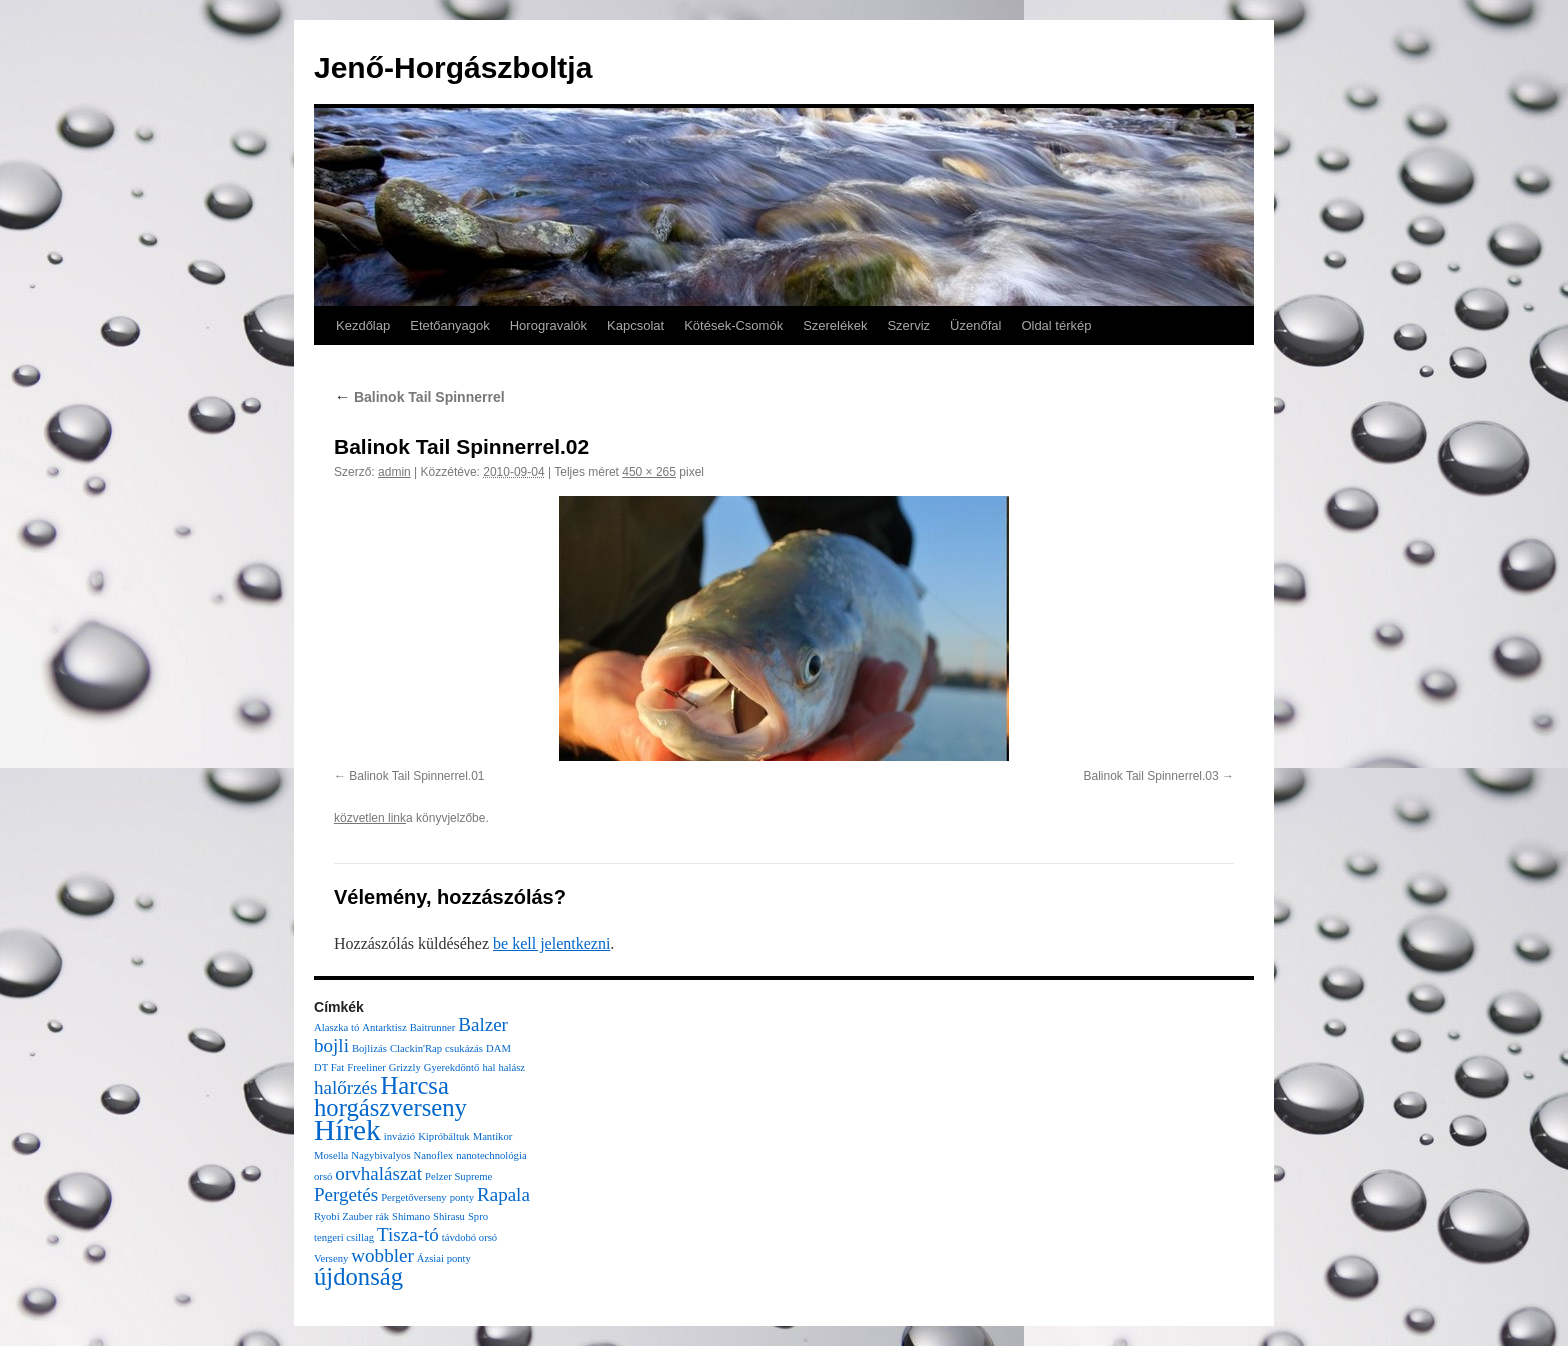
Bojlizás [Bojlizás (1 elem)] (369, 1048)
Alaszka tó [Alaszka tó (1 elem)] (336, 1027)
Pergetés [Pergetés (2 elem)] (346, 1194)
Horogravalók (548, 325)
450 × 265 (649, 472)
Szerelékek (835, 325)
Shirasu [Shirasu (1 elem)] (449, 1216)
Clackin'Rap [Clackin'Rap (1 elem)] (416, 1048)
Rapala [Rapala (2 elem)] (503, 1194)
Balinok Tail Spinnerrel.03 (1150, 776)
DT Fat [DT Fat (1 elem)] (329, 1067)
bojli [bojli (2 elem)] (331, 1045)
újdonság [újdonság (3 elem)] (358, 1276)
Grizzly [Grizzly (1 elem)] (405, 1067)
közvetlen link (370, 818)
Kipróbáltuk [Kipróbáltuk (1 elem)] (444, 1136)
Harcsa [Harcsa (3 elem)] (414, 1085)
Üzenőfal (975, 325)
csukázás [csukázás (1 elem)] (464, 1048)
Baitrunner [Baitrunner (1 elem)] (433, 1027)
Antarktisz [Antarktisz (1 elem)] (384, 1027)
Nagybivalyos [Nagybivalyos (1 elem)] (380, 1155)
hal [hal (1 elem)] (488, 1067)
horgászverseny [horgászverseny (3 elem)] (390, 1107)
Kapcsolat (635, 325)
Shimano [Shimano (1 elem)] (411, 1216)
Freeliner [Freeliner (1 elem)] (366, 1067)
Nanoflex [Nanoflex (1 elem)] (434, 1155)
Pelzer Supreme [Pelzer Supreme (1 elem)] (458, 1176)
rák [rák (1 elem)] (382, 1216)
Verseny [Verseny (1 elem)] (331, 1258)
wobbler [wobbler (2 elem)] (382, 1255)
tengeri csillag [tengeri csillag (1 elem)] (344, 1237)
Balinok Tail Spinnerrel (419, 397)
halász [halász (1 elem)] (511, 1067)
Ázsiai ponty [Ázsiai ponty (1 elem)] (444, 1258)
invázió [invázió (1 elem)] (399, 1136)
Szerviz (908, 325)
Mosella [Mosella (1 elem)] (331, 1155)
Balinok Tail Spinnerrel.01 (416, 776)
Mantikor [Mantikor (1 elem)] (493, 1136)
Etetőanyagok (450, 325)
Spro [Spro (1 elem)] (478, 1216)
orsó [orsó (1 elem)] (323, 1176)
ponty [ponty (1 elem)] (462, 1197)
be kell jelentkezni (551, 943)
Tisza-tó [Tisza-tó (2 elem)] (408, 1234)
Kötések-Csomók (733, 325)
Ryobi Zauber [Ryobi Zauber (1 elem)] (343, 1216)
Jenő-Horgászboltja (453, 67)
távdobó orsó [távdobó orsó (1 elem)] (469, 1237)
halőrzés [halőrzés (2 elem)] (345, 1087)
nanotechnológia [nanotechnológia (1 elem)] (491, 1155)
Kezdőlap (363, 325)
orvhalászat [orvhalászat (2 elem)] (378, 1173)
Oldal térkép (1056, 325)
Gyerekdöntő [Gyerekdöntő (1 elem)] (452, 1067)
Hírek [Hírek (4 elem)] (347, 1130)
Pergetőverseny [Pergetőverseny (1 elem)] (414, 1197)
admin (394, 472)
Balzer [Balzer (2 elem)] (483, 1024)
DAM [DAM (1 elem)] (498, 1048)
